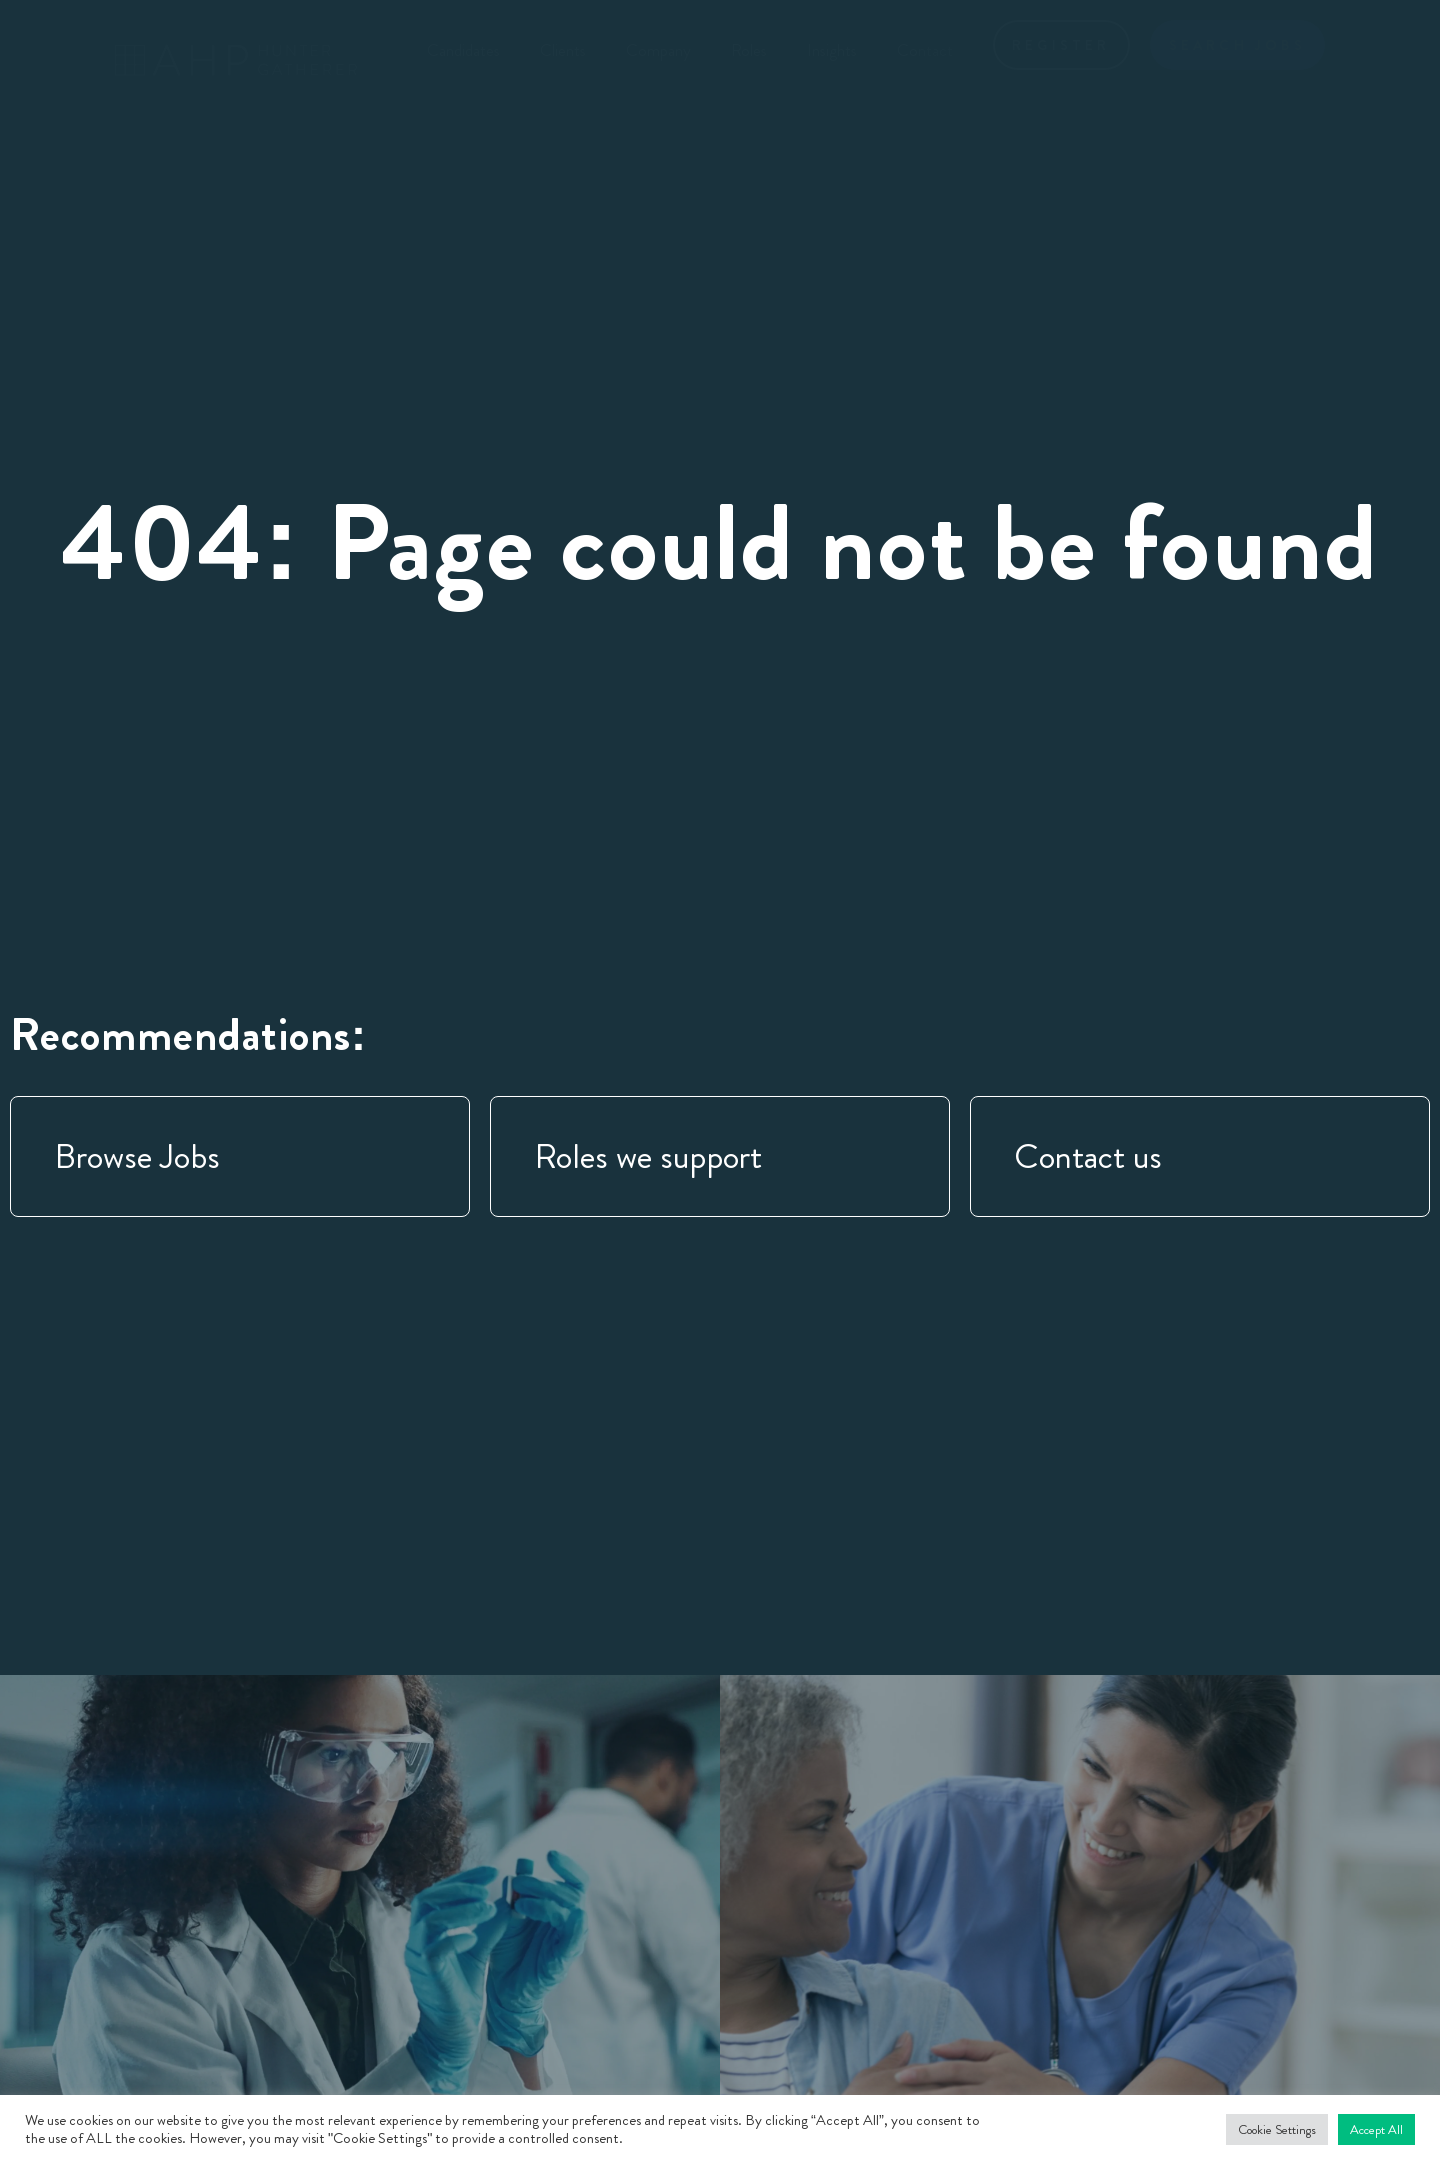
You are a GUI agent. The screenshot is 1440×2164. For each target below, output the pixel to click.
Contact (925, 50)
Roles (749, 50)
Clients (563, 50)
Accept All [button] (1376, 2129)
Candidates (463, 50)
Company (658, 50)
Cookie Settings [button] (1277, 2129)
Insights (832, 50)
